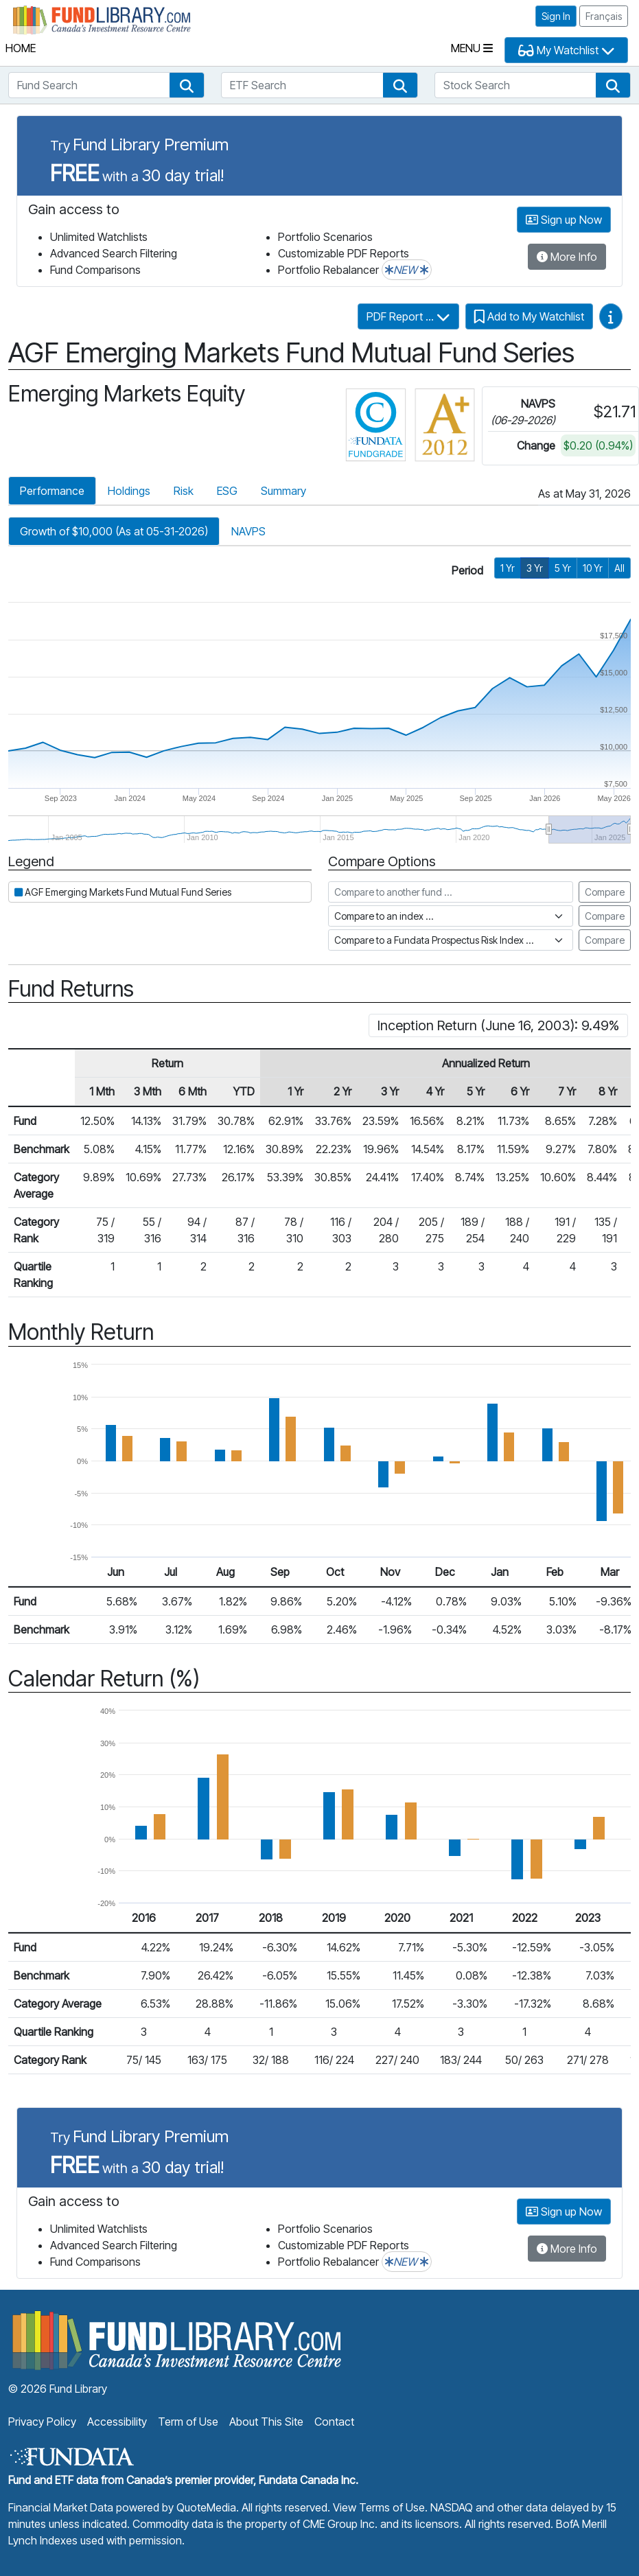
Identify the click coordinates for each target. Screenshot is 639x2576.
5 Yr (563, 568)
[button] (187, 85)
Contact (334, 2421)
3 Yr (534, 568)
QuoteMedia (206, 2507)
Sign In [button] (556, 16)
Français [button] (603, 16)
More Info (567, 257)
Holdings (129, 491)
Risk (184, 491)
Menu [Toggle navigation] (472, 48)
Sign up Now (564, 220)
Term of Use (188, 2421)
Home (20, 48)
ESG (227, 491)
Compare (605, 892)
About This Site (266, 2421)
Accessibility (117, 2421)
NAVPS (248, 531)
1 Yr (507, 568)
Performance (52, 491)
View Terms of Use (379, 2507)
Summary (283, 491)
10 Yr (593, 568)
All (619, 568)
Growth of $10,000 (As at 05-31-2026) (114, 531)
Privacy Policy (42, 2421)
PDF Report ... (408, 316)
